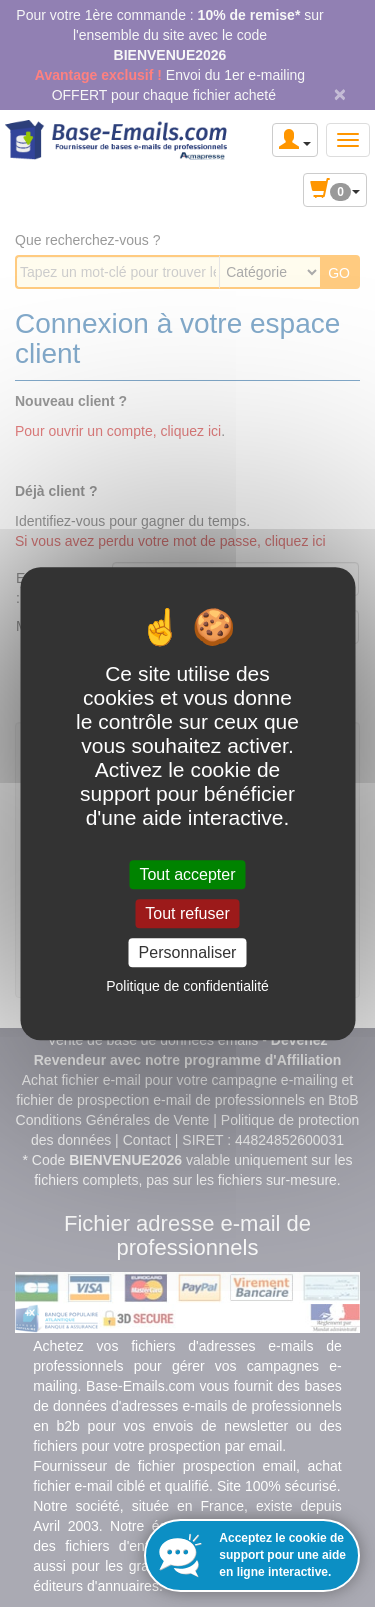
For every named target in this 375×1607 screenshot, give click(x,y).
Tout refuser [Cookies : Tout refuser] (187, 913)
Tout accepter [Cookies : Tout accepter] (187, 874)
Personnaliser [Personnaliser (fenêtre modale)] (188, 952)
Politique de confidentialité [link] (187, 986)
